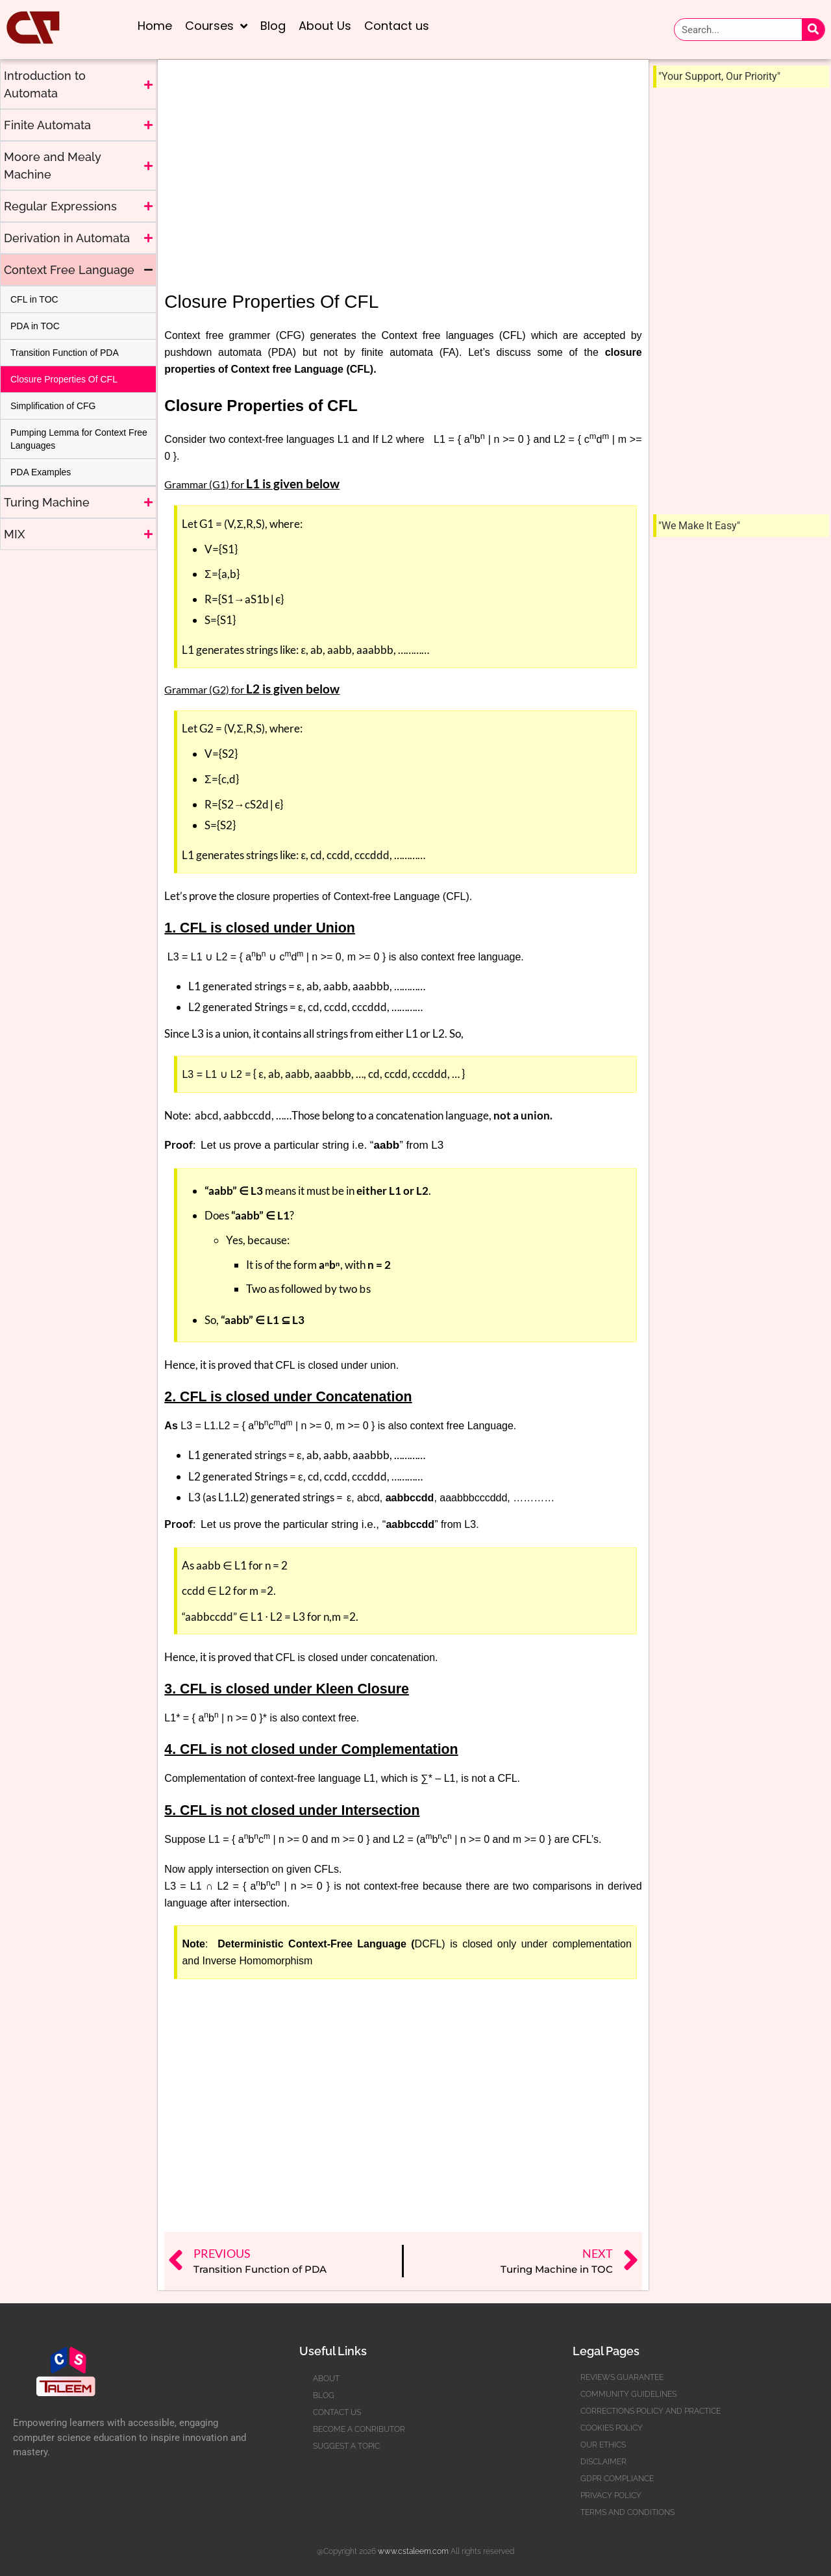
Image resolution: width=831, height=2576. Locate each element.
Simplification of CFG (52, 406)
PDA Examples (40, 472)
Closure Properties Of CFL (64, 379)
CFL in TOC (34, 299)
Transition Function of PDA (64, 352)
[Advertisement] (82, 645)
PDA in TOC (35, 326)
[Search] (813, 29)
